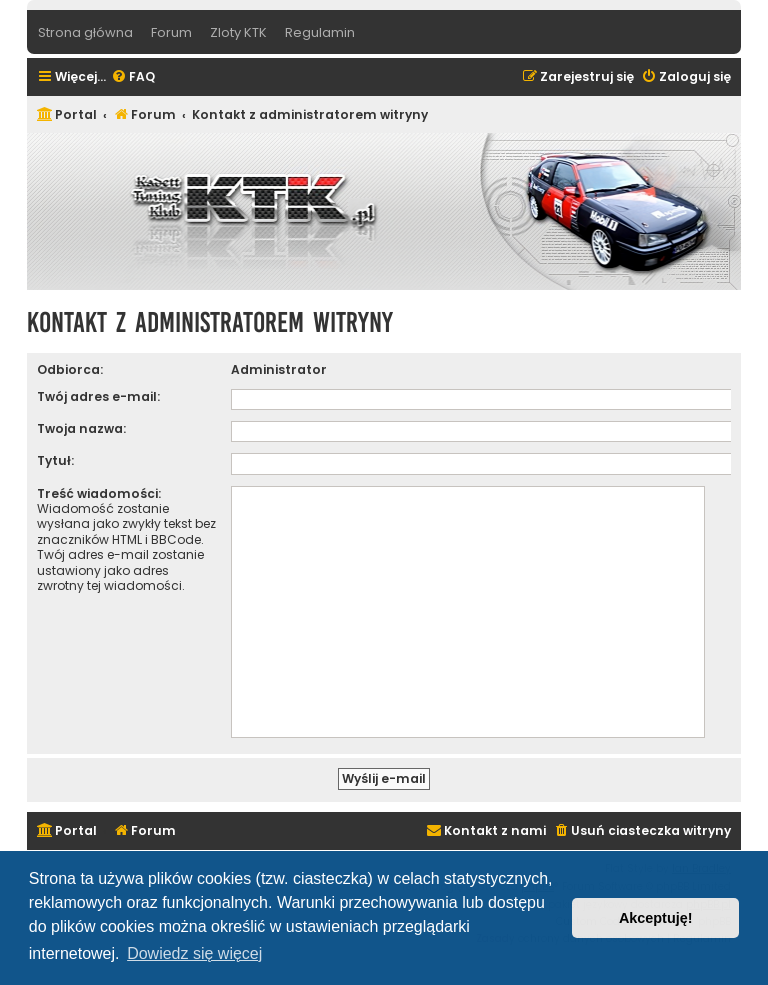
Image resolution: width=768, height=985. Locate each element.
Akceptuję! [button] (656, 918)
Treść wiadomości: (99, 493)
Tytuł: (55, 460)
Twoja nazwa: (81, 428)
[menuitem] (133, 77)
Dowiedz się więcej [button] (194, 953)
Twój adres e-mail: (98, 396)
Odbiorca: (70, 369)
